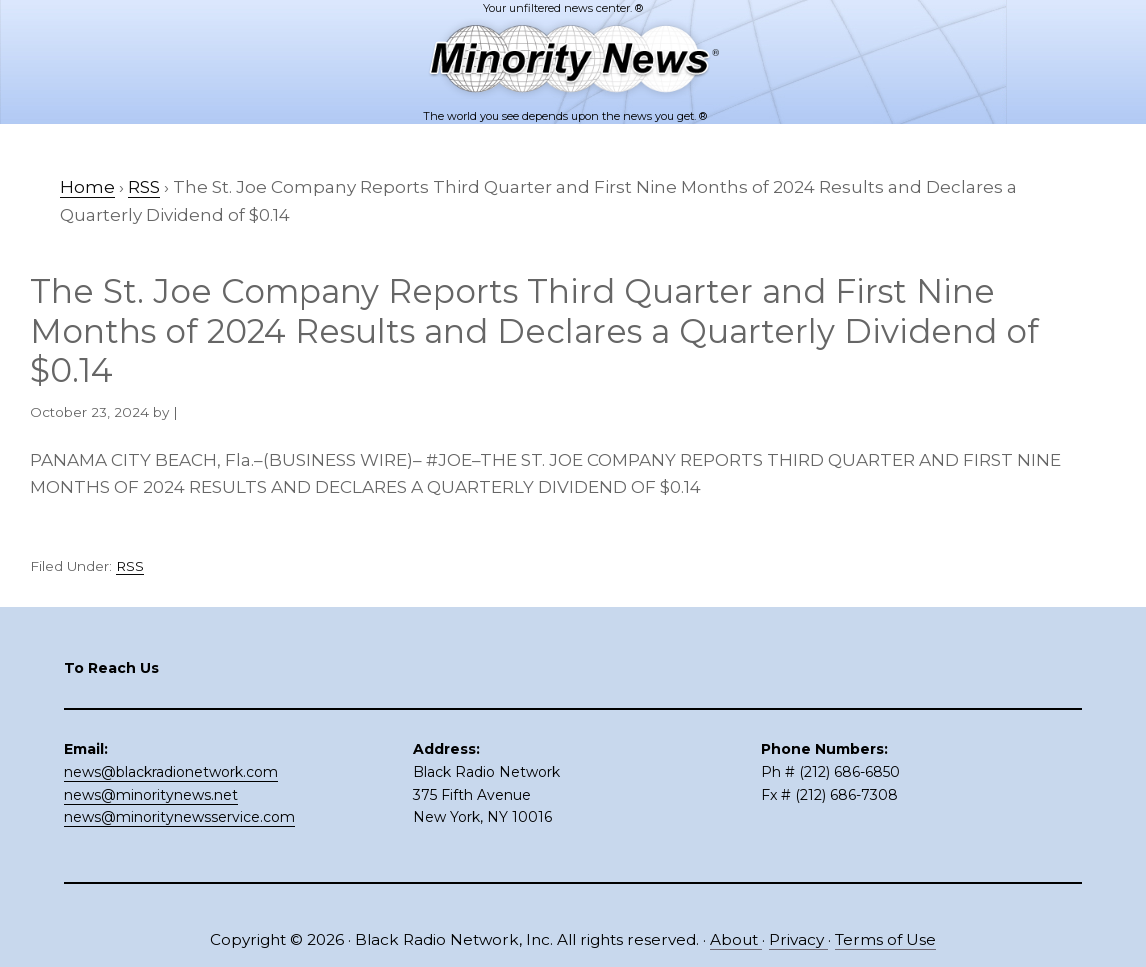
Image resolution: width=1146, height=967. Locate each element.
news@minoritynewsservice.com (179, 817)
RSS (130, 566)
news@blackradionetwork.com (171, 772)
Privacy (798, 939)
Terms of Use (885, 939)
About (736, 939)
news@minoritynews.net (151, 795)
